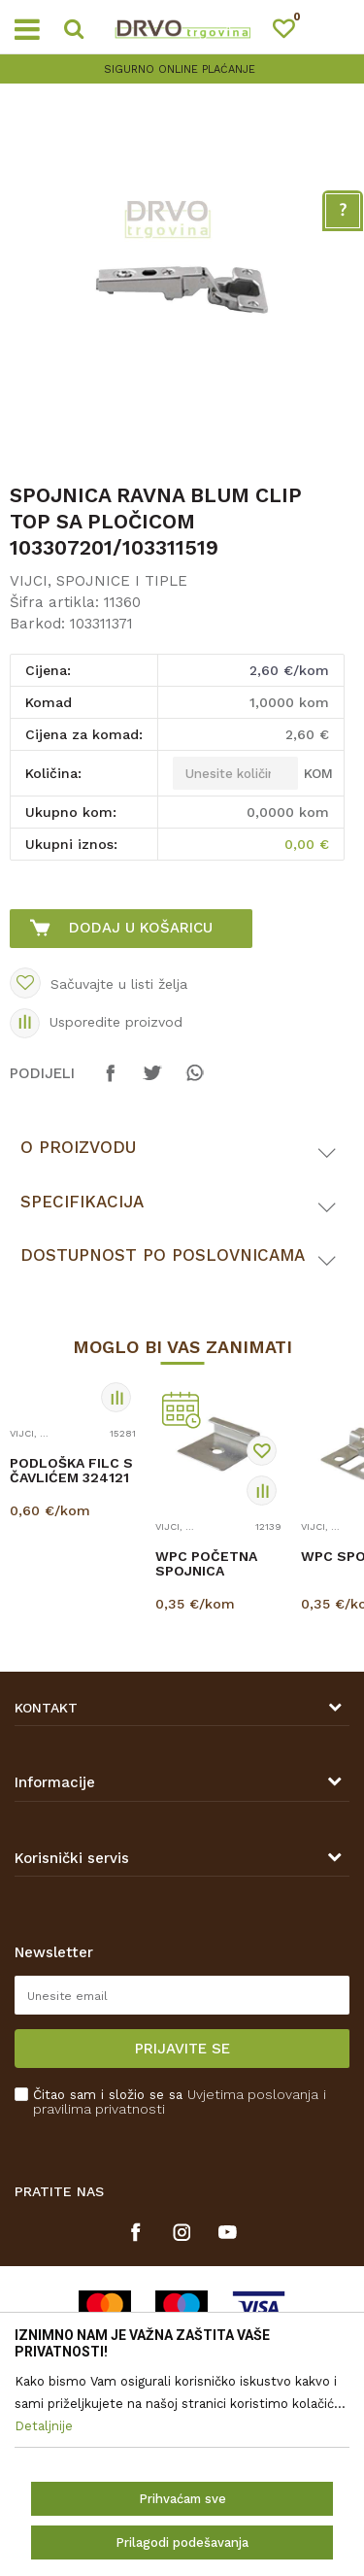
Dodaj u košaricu (141, 927)
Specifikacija (82, 1201)
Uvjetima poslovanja (252, 2094)
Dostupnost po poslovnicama (162, 1255)
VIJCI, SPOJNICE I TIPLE (98, 581)
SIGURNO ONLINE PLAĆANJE (179, 69)
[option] (182, 69)
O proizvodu (78, 1147)
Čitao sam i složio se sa (179, 2102)
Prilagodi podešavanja (182, 2542)
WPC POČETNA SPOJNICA (206, 1563)
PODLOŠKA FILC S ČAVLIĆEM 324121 (71, 1470)
